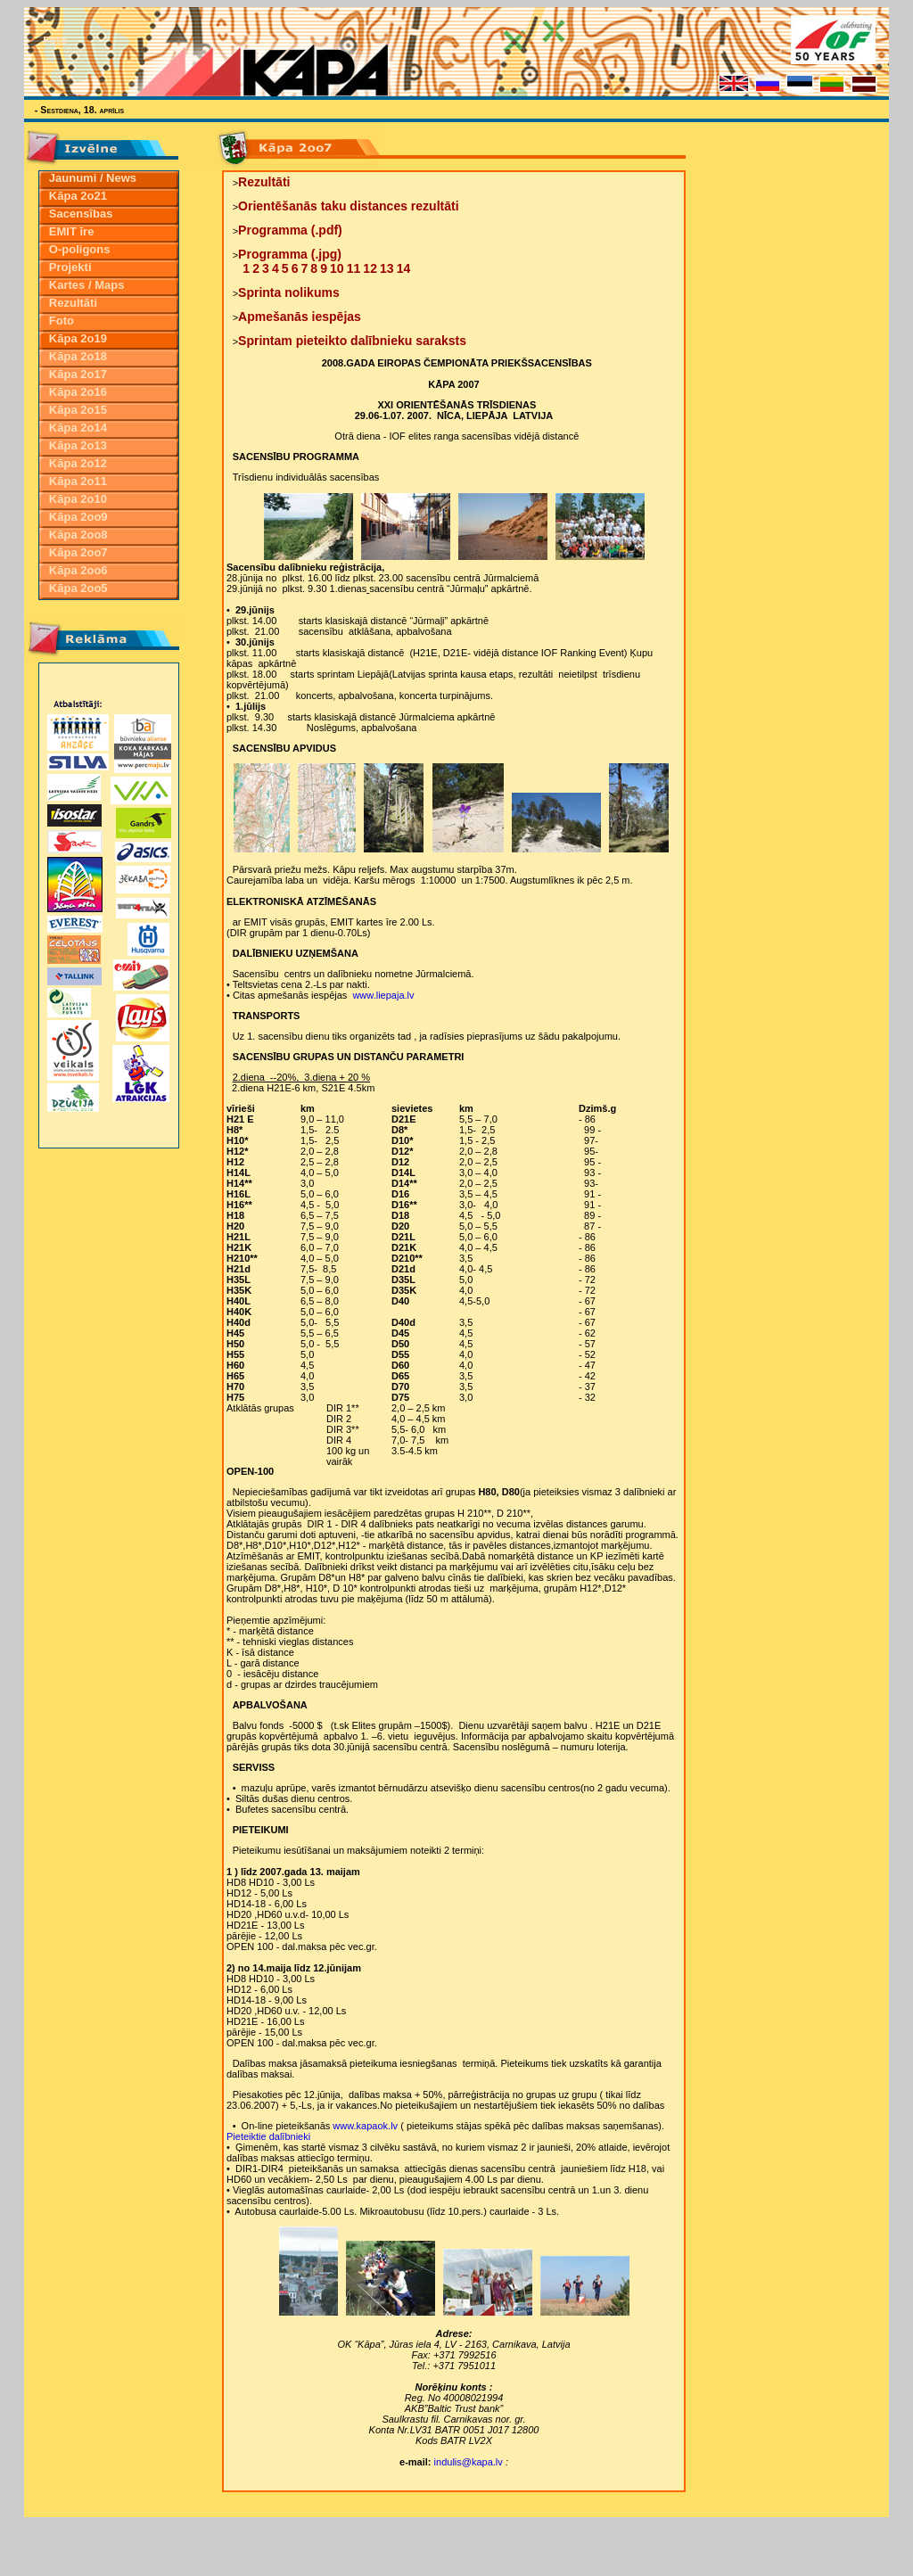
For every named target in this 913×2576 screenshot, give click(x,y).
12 (370, 268)
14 (404, 268)
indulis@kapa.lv (468, 2462)
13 (387, 268)
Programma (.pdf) (290, 230)
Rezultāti (264, 182)
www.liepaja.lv (383, 995)
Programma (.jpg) (289, 254)
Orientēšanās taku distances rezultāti (348, 206)
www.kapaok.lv (366, 2125)
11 (354, 268)
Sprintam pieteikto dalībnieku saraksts (352, 340)
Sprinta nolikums (289, 292)
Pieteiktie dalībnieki (268, 2136)
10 (337, 268)
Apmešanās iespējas (299, 316)
